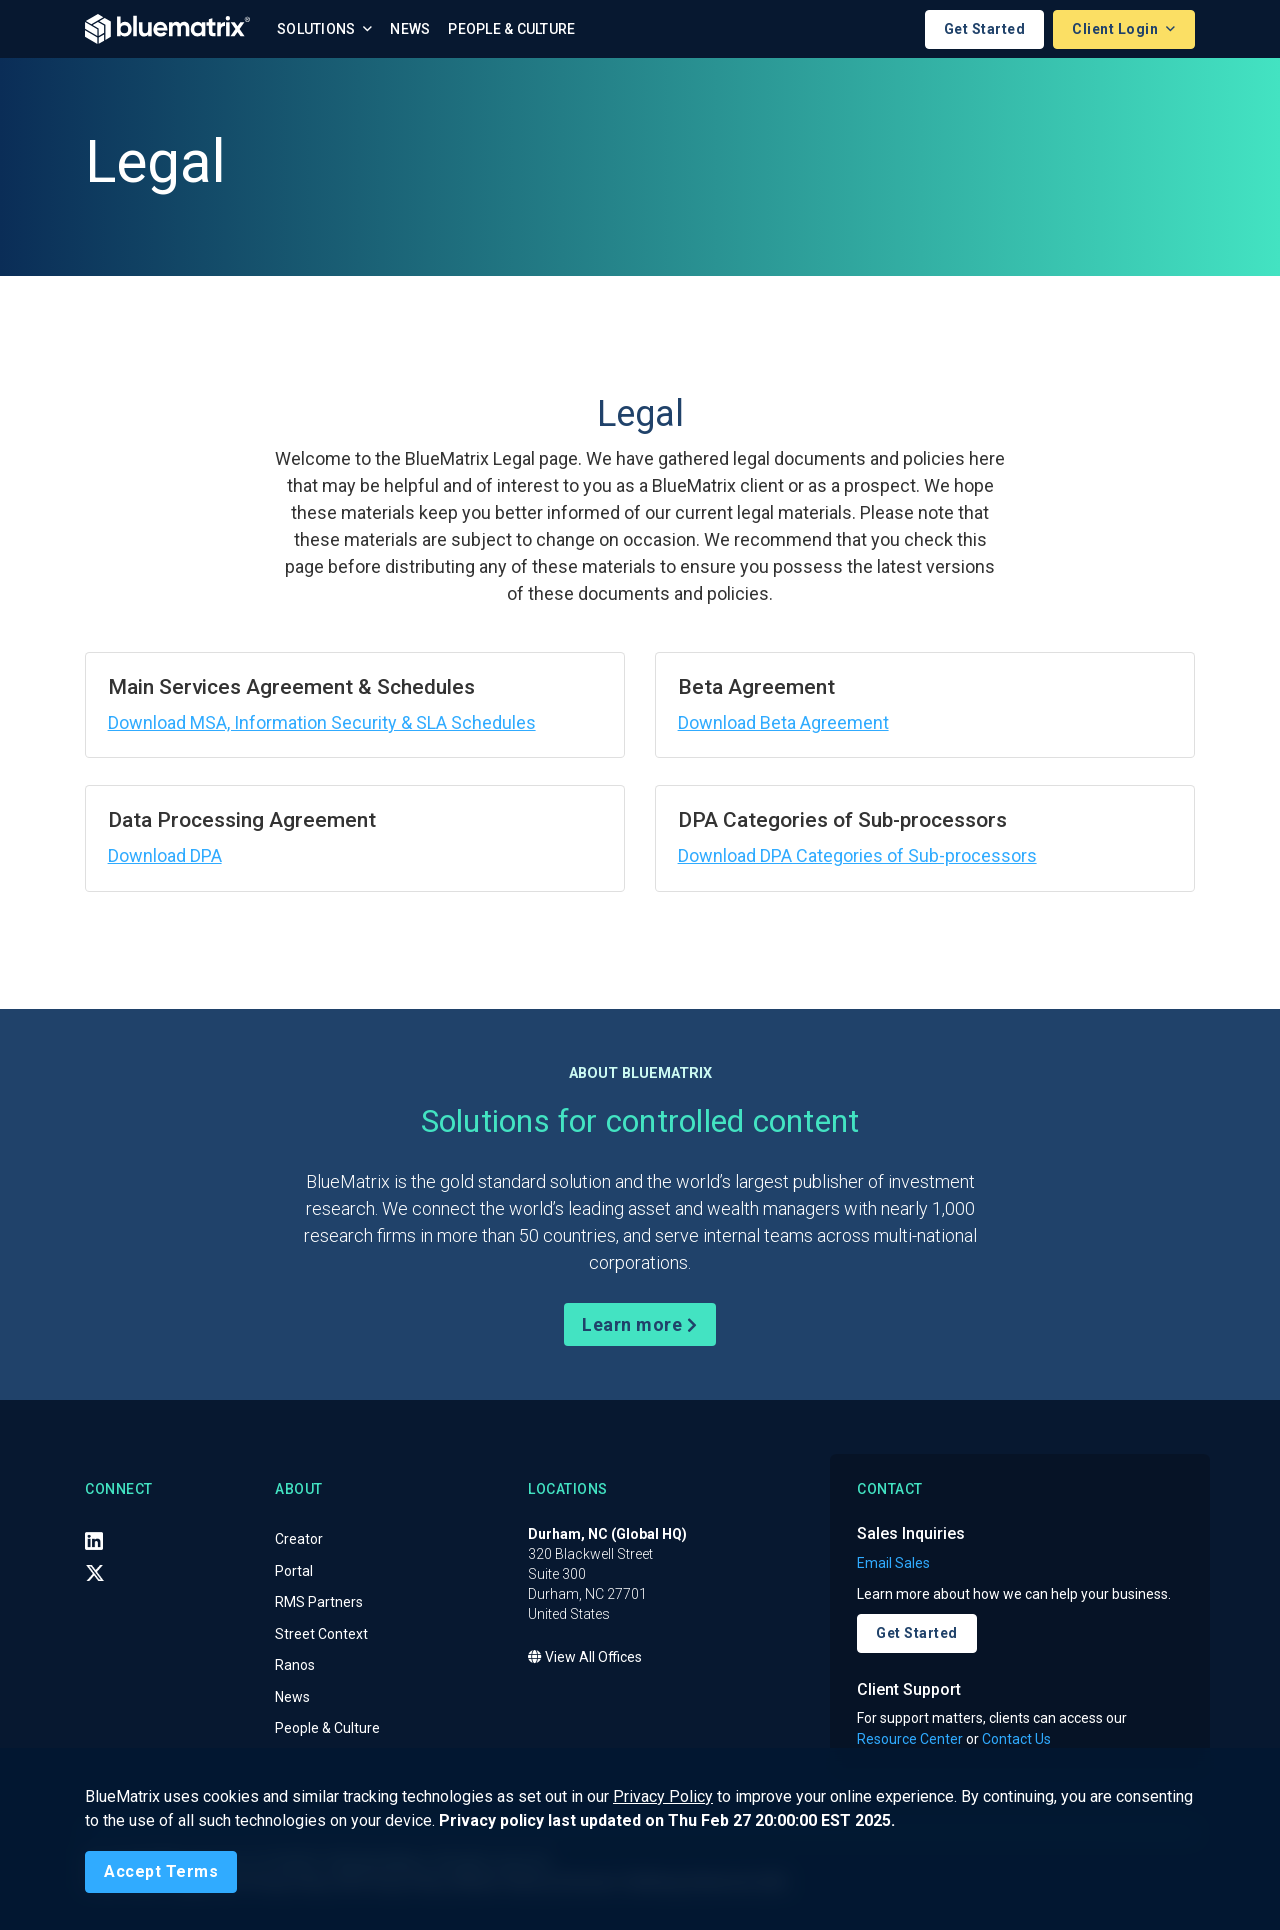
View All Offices (585, 1658)
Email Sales (893, 1563)
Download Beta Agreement (783, 722)
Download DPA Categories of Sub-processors (857, 855)
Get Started (985, 29)
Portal (294, 1571)
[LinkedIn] (94, 1541)
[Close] (161, 1872)
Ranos (295, 1666)
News (410, 29)
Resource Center (910, 1739)
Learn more (639, 1324)
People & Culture (511, 29)
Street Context (321, 1634)
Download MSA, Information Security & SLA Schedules (322, 722)
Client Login (1117, 29)
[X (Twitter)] (95, 1573)
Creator (299, 1540)
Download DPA (165, 855)
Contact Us (1016, 1739)
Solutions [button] (318, 29)
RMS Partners (319, 1603)
